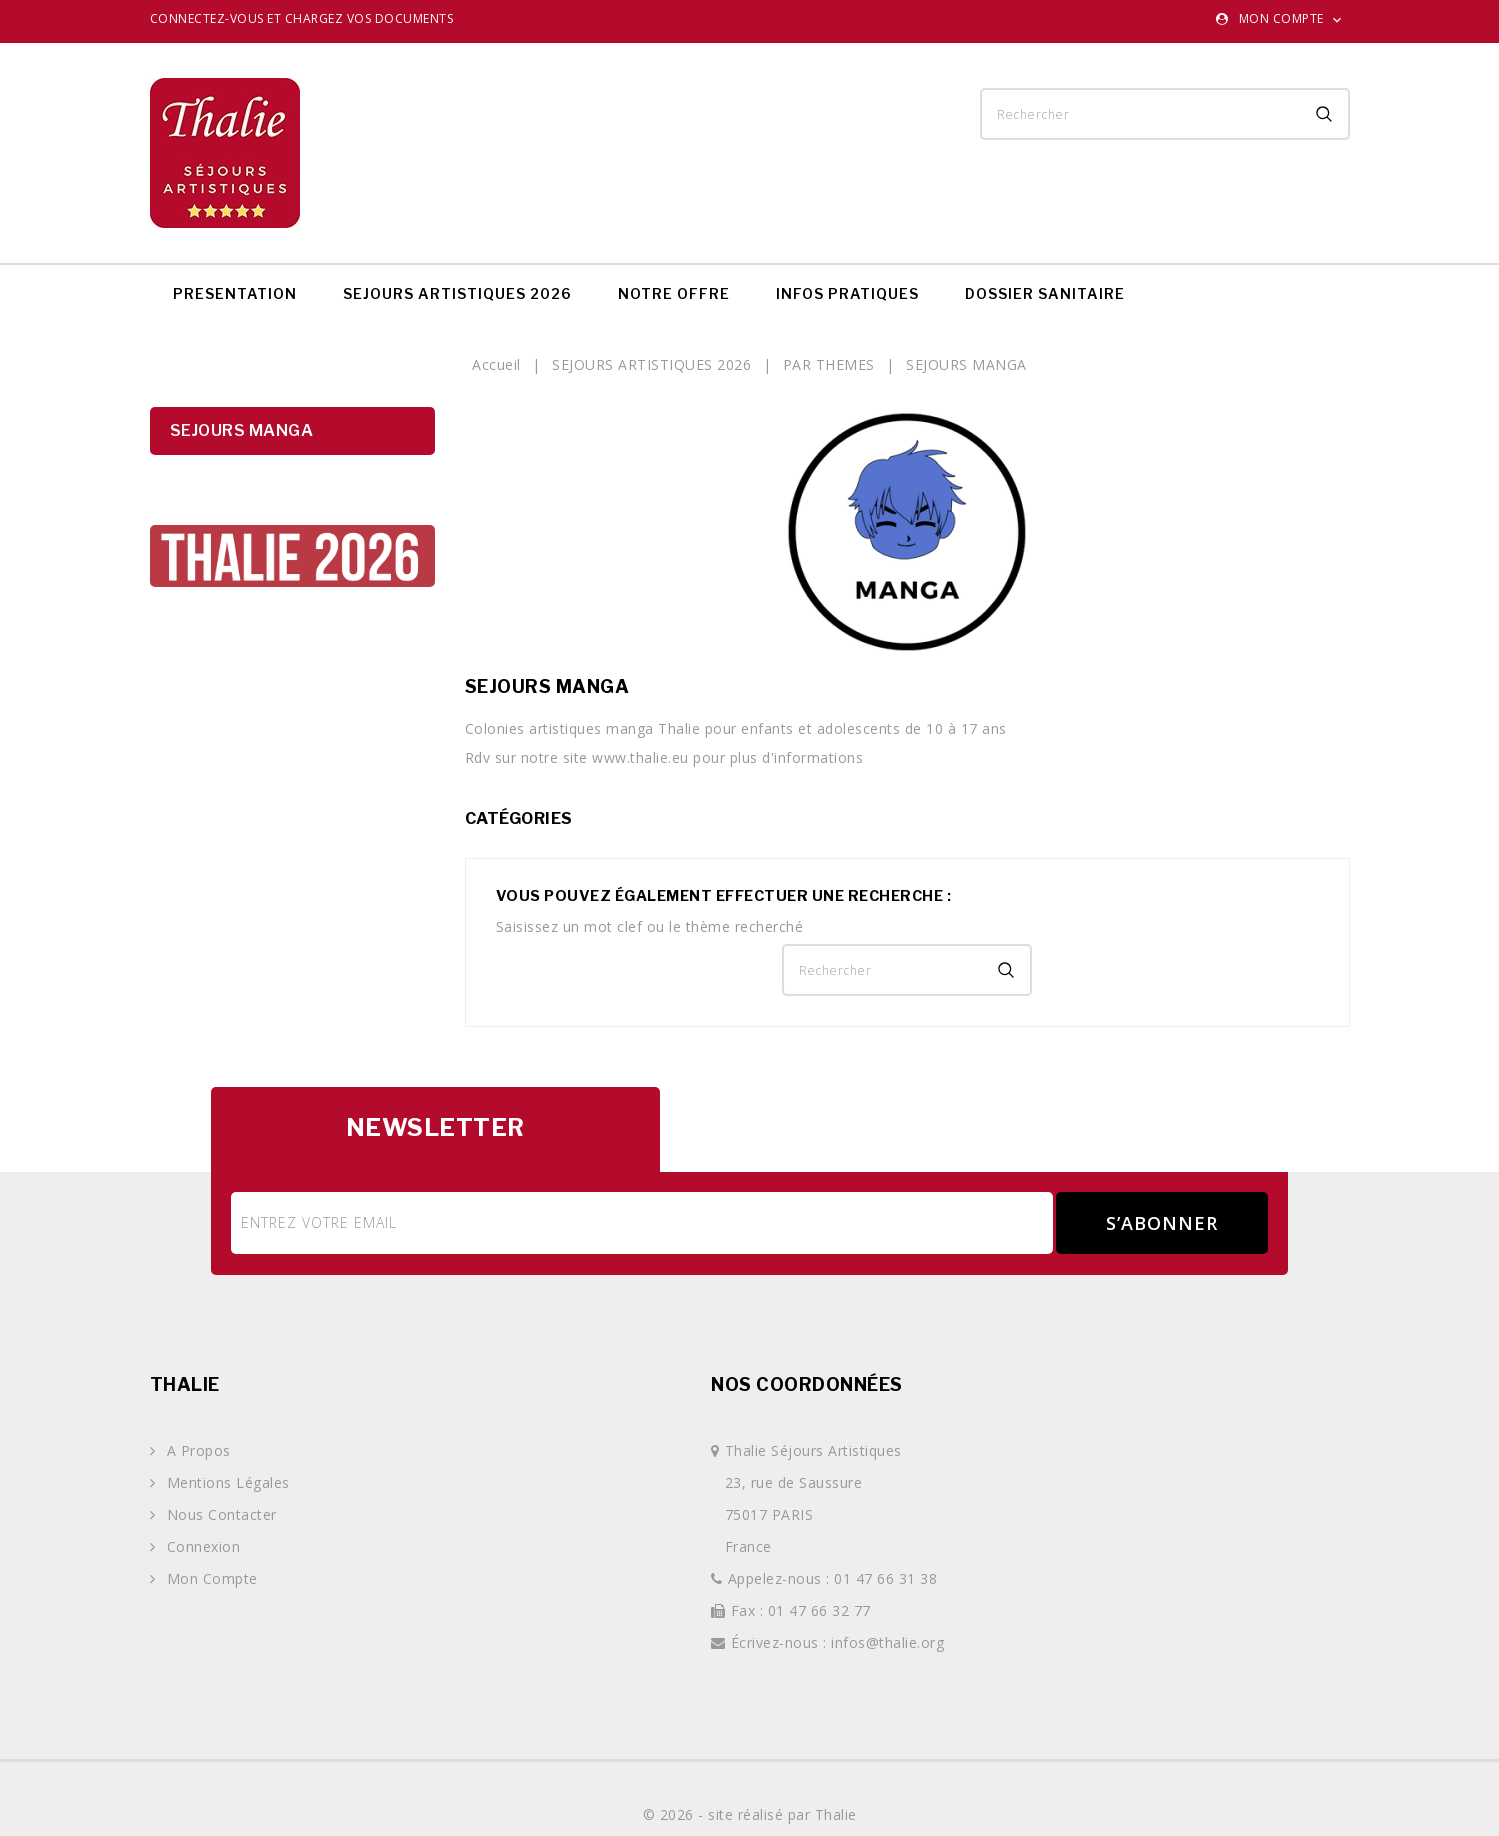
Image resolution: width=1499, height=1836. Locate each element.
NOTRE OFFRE (674, 293)
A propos (196, 1450)
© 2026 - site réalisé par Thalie (750, 1814)
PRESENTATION (235, 293)
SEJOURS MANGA (242, 430)
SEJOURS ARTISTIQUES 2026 (457, 293)
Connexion (201, 1546)
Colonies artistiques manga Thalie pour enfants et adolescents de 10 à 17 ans (736, 728)
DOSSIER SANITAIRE (1045, 293)
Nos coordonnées (807, 1384)
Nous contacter (219, 1514)
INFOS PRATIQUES (847, 293)
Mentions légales (226, 1482)
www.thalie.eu (640, 757)
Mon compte (210, 1578)
